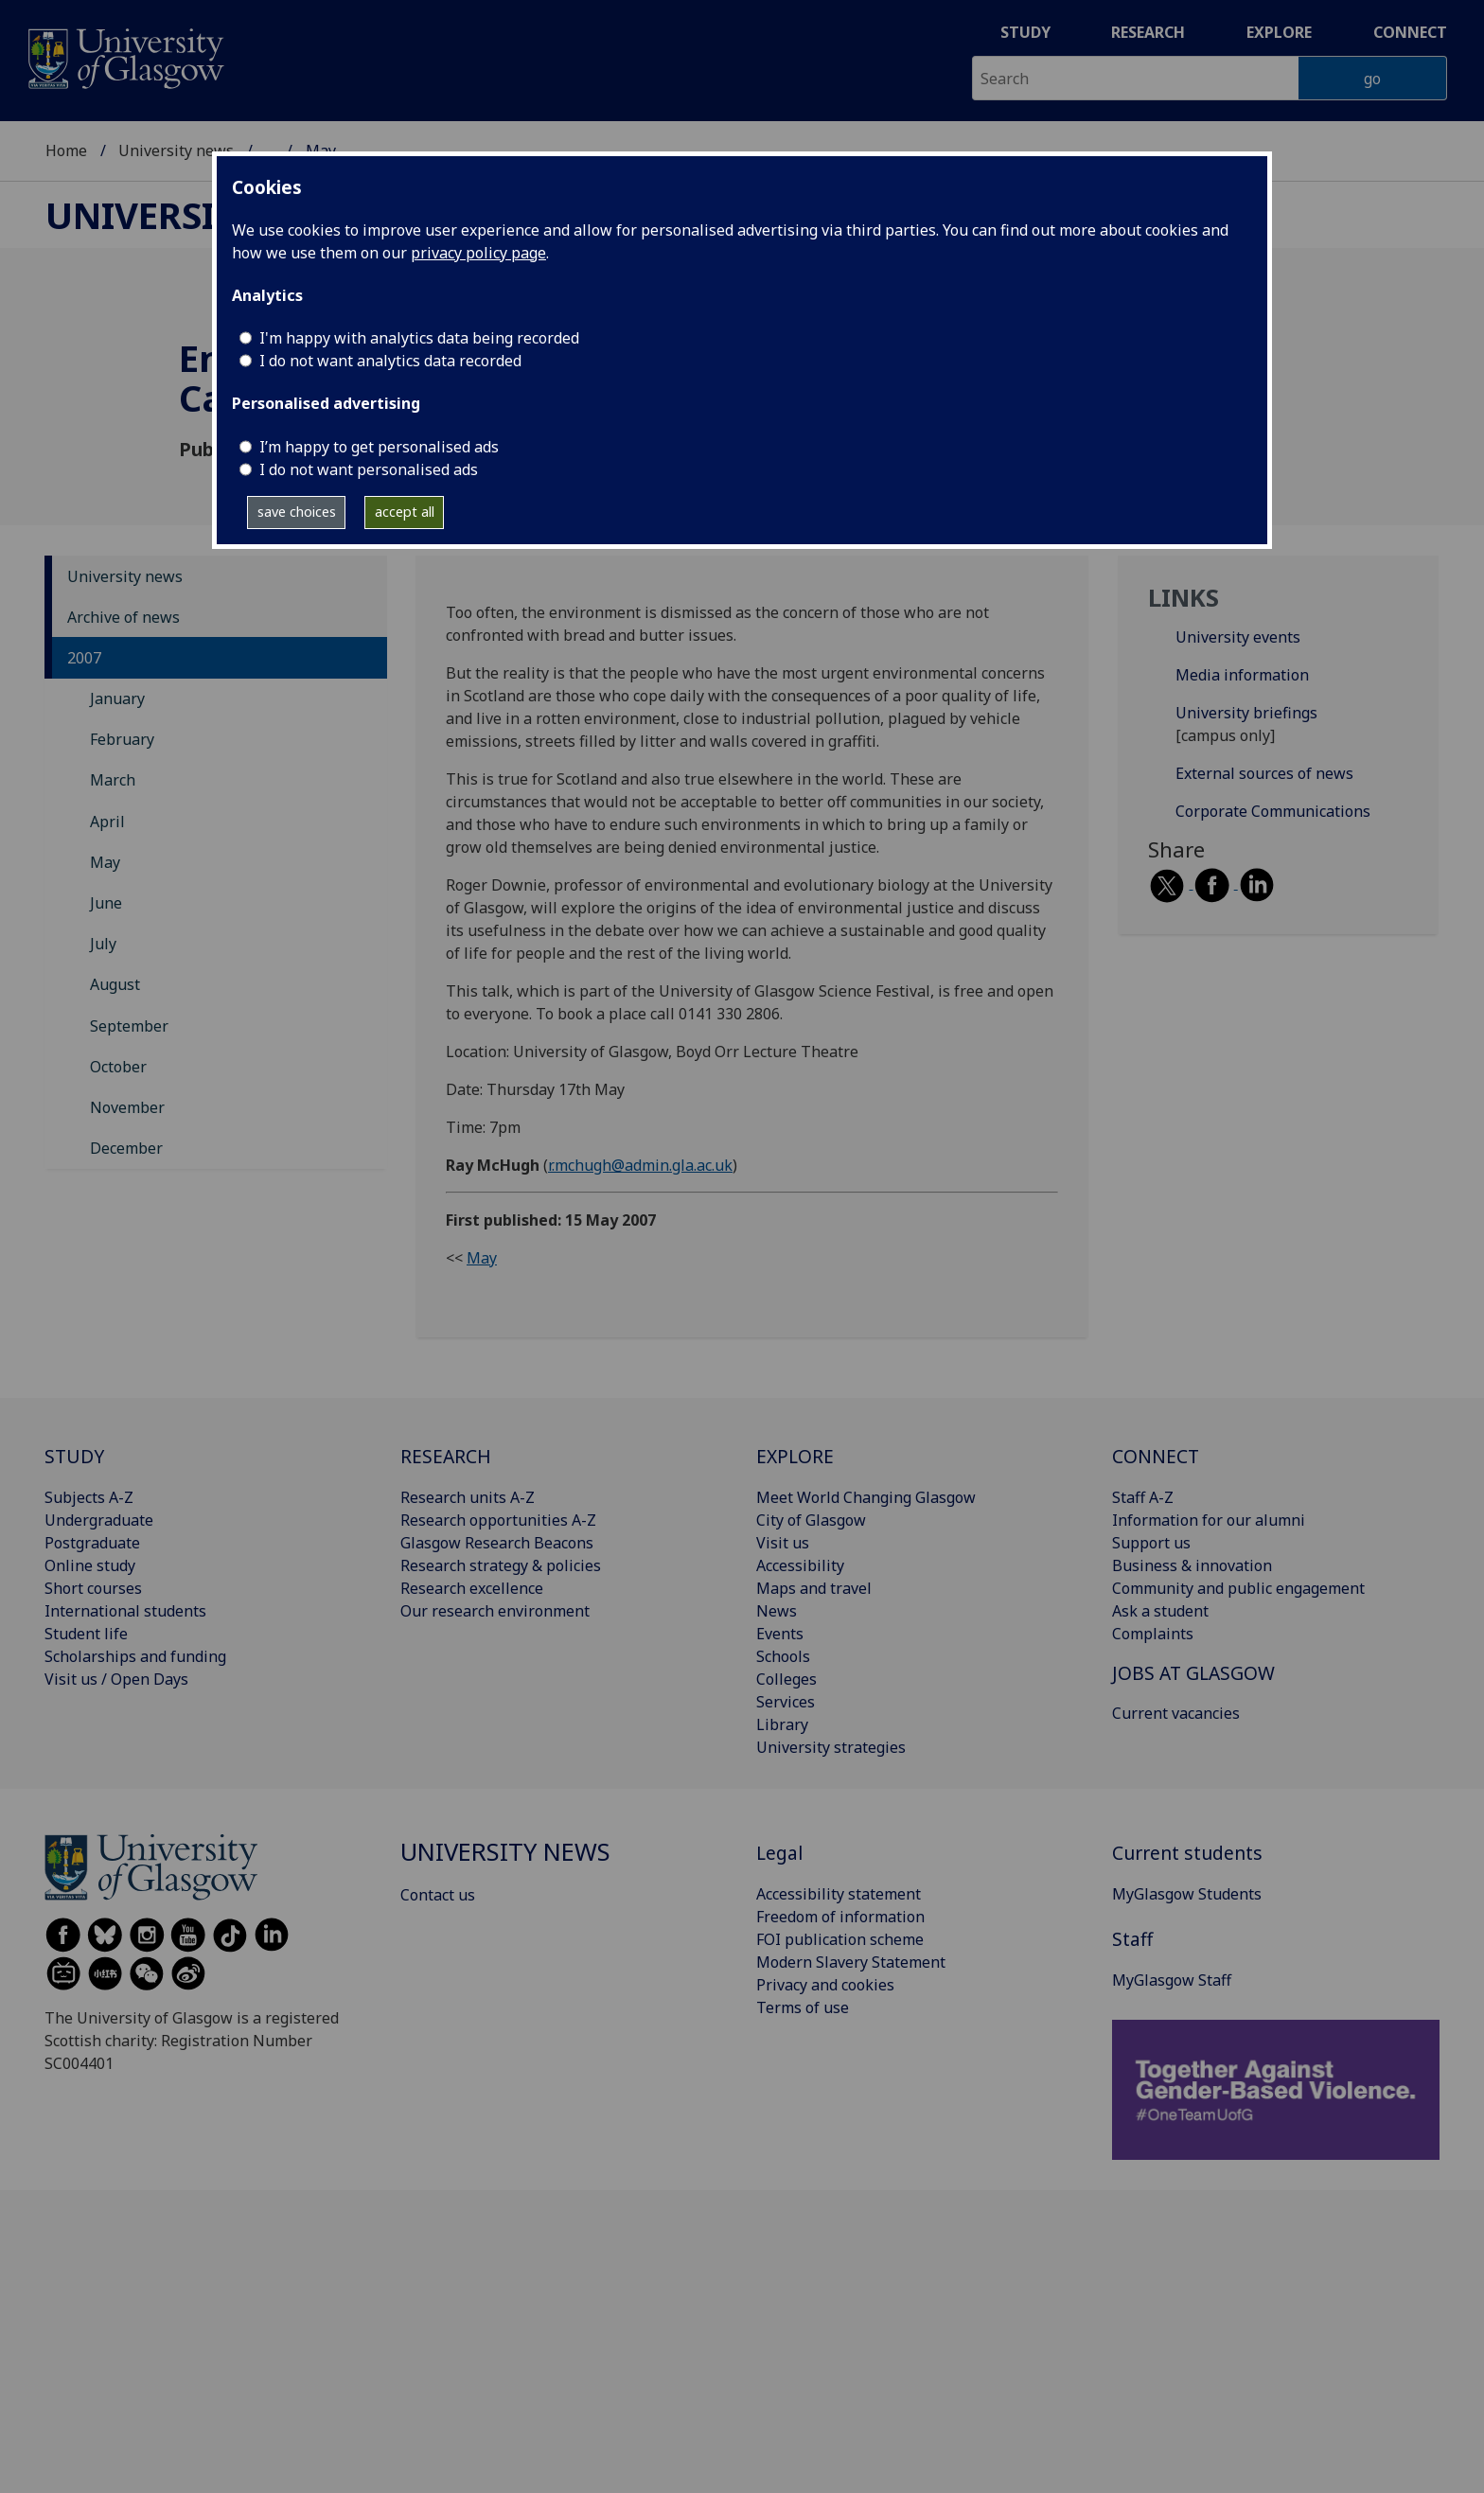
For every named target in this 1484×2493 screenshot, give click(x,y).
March (112, 779)
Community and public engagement (1238, 1588)
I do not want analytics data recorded (390, 360)
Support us (1151, 1542)
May (105, 862)
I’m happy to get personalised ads (379, 446)
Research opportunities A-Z (498, 1520)
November (127, 1107)
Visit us (782, 1542)
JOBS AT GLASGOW (1193, 1673)
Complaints (1152, 1633)
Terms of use (802, 2007)
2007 (84, 657)
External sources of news (1264, 773)
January (117, 698)
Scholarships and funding (135, 1656)
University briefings (1246, 712)
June (106, 903)
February (122, 739)
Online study (89, 1565)
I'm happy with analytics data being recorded (419, 337)
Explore (1279, 32)
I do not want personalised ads (368, 469)
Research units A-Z (467, 1497)
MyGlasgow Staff (1171, 1980)
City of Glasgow (811, 1520)
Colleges (786, 1679)
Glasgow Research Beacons (496, 1542)
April (107, 821)
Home (66, 150)
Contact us (437, 1894)
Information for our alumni (1208, 1520)
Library (782, 1724)
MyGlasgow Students (1187, 1893)
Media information (1242, 674)
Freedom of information (840, 1916)
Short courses (93, 1588)
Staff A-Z (1143, 1497)
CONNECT (1155, 1456)
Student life (86, 1633)
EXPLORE (795, 1456)
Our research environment (495, 1610)
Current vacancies (1176, 1713)
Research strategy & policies (500, 1565)
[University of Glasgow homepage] (124, 56)
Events (780, 1633)
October (118, 1066)
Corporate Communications (1272, 811)
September (129, 1026)
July (103, 943)
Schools (783, 1656)
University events (1237, 637)
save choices (296, 512)
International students (125, 1610)
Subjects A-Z (88, 1497)
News (776, 1610)
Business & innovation (1192, 1565)
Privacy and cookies (825, 1984)
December (126, 1148)
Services (785, 1701)
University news (176, 150)
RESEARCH (445, 1456)
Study (1025, 32)
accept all (404, 512)
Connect (1410, 32)
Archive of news (123, 617)
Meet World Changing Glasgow (866, 1497)
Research (1148, 32)
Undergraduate (98, 1520)
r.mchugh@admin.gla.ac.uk (640, 1165)
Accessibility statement (838, 1893)
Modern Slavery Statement (850, 1962)
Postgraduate (92, 1542)
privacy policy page (478, 252)
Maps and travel (814, 1588)
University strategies (831, 1747)
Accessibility (800, 1565)
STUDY (74, 1456)
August (115, 984)
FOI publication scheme (840, 1939)
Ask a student (1160, 1610)
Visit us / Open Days (116, 1679)
